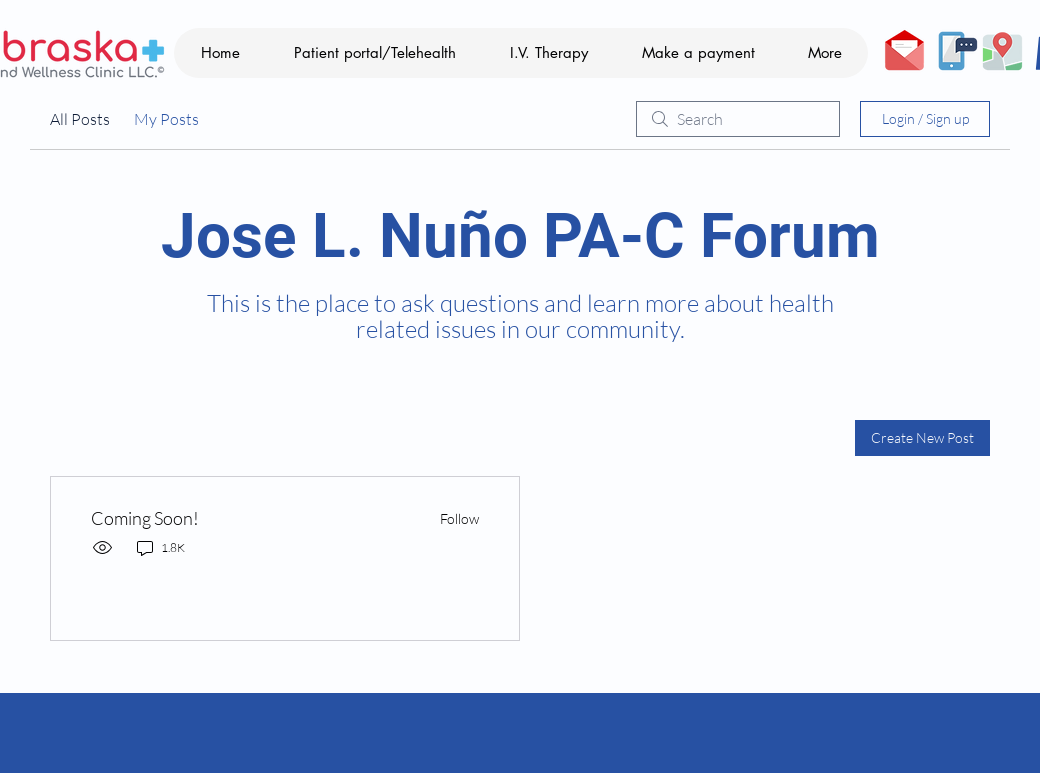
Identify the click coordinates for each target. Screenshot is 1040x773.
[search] (738, 119)
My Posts (166, 119)
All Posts (80, 119)
